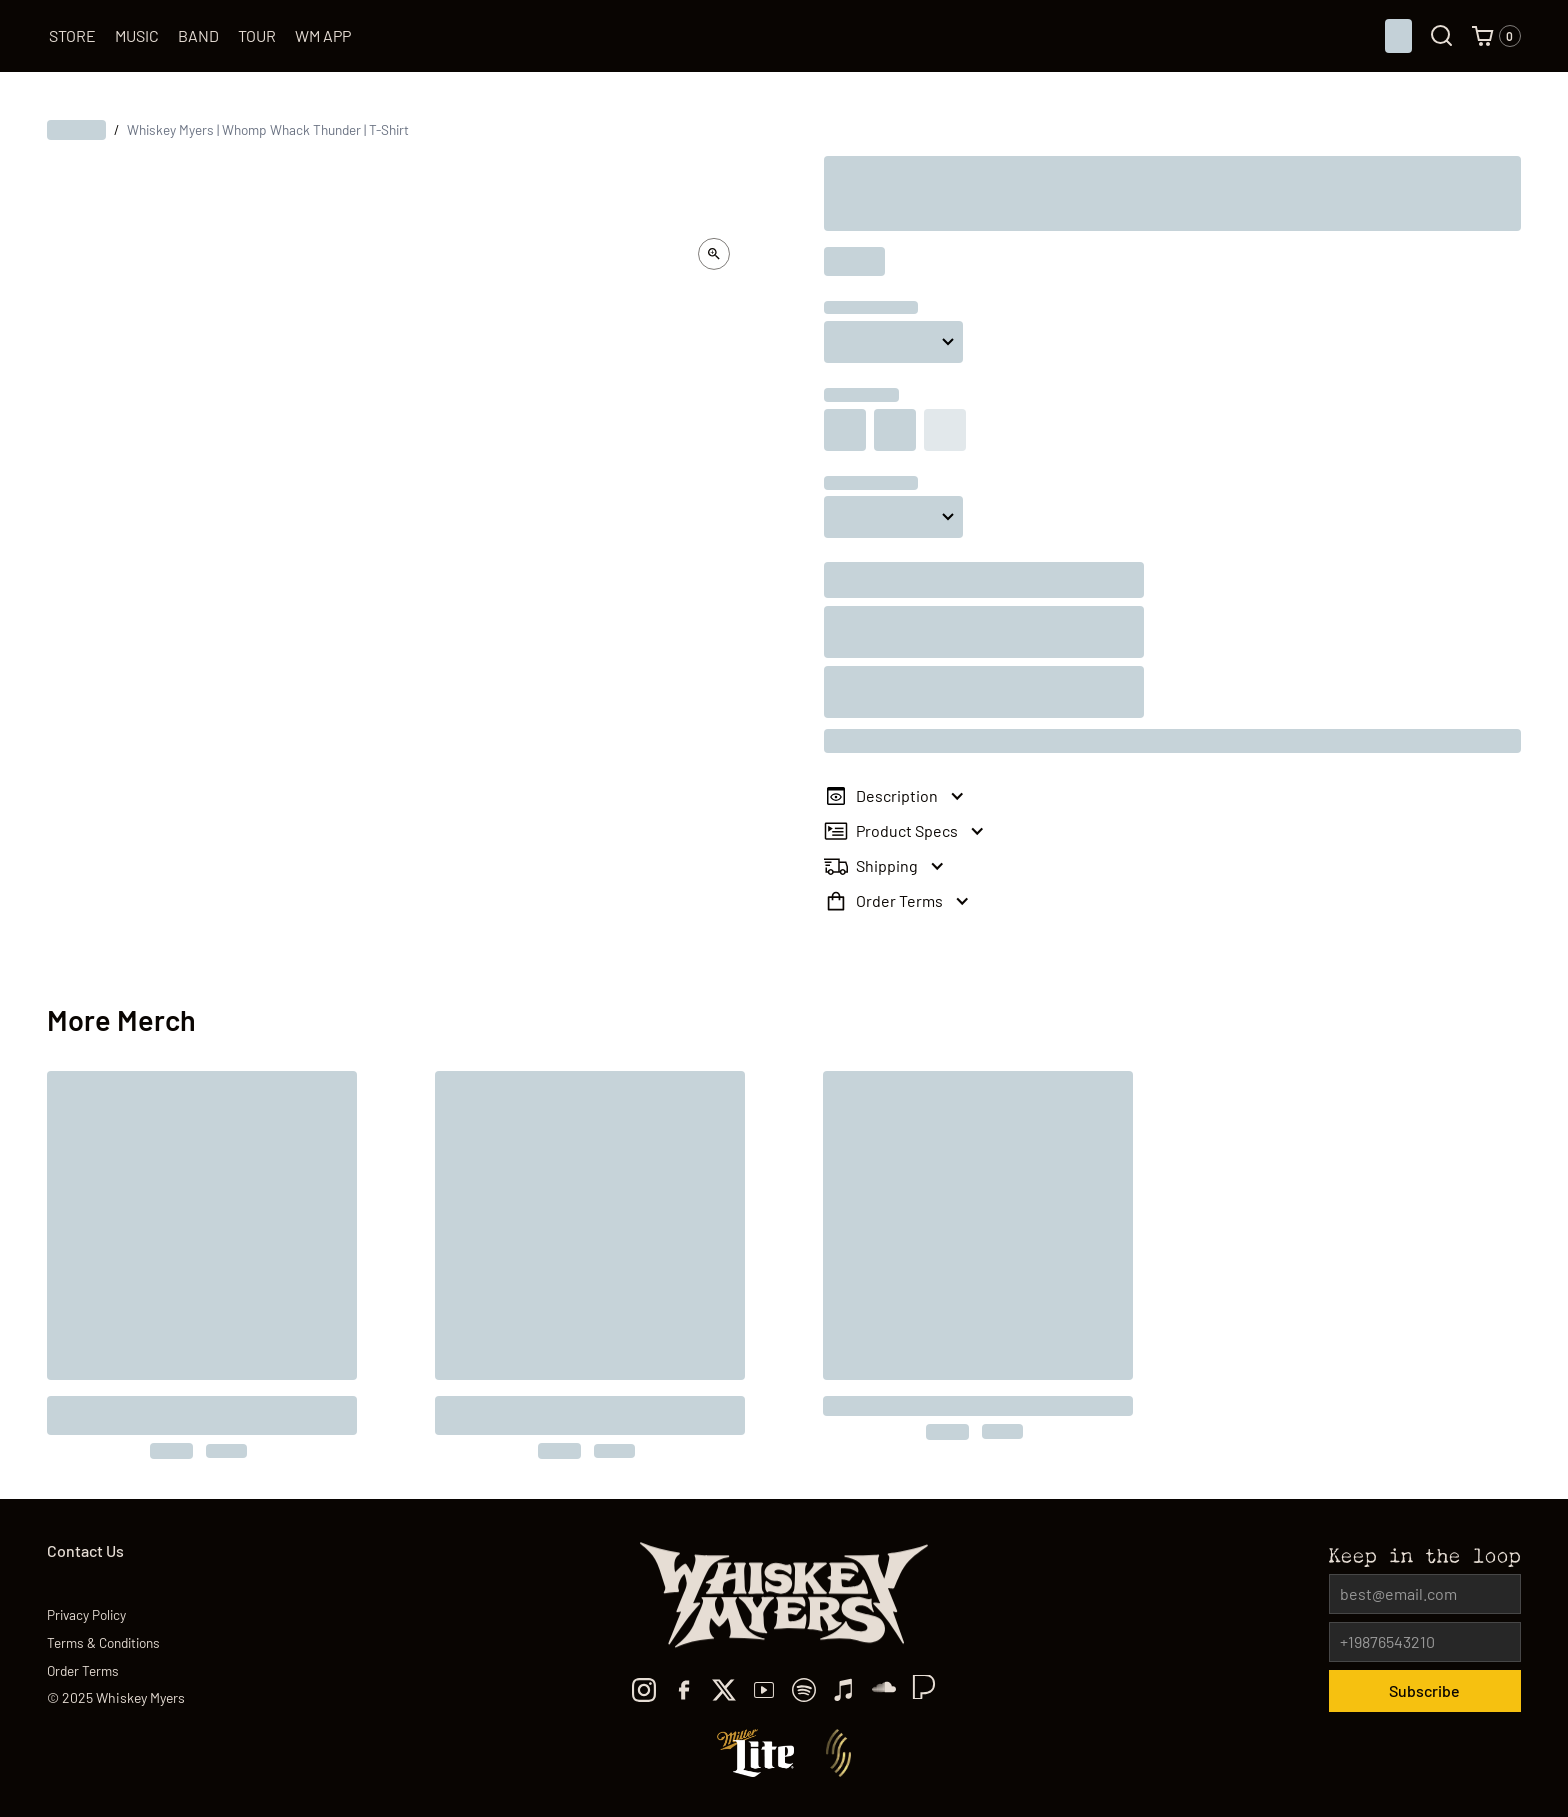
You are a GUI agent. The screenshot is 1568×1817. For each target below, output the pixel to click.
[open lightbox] (714, 254)
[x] (724, 1690)
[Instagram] (644, 1690)
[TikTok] (884, 1690)
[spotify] (804, 1690)
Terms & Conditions (103, 1642)
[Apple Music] (844, 1690)
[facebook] (684, 1690)
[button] (1496, 36)
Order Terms (83, 1670)
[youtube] (764, 1690)
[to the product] (202, 1265)
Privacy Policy (86, 1614)
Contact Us (85, 1550)
